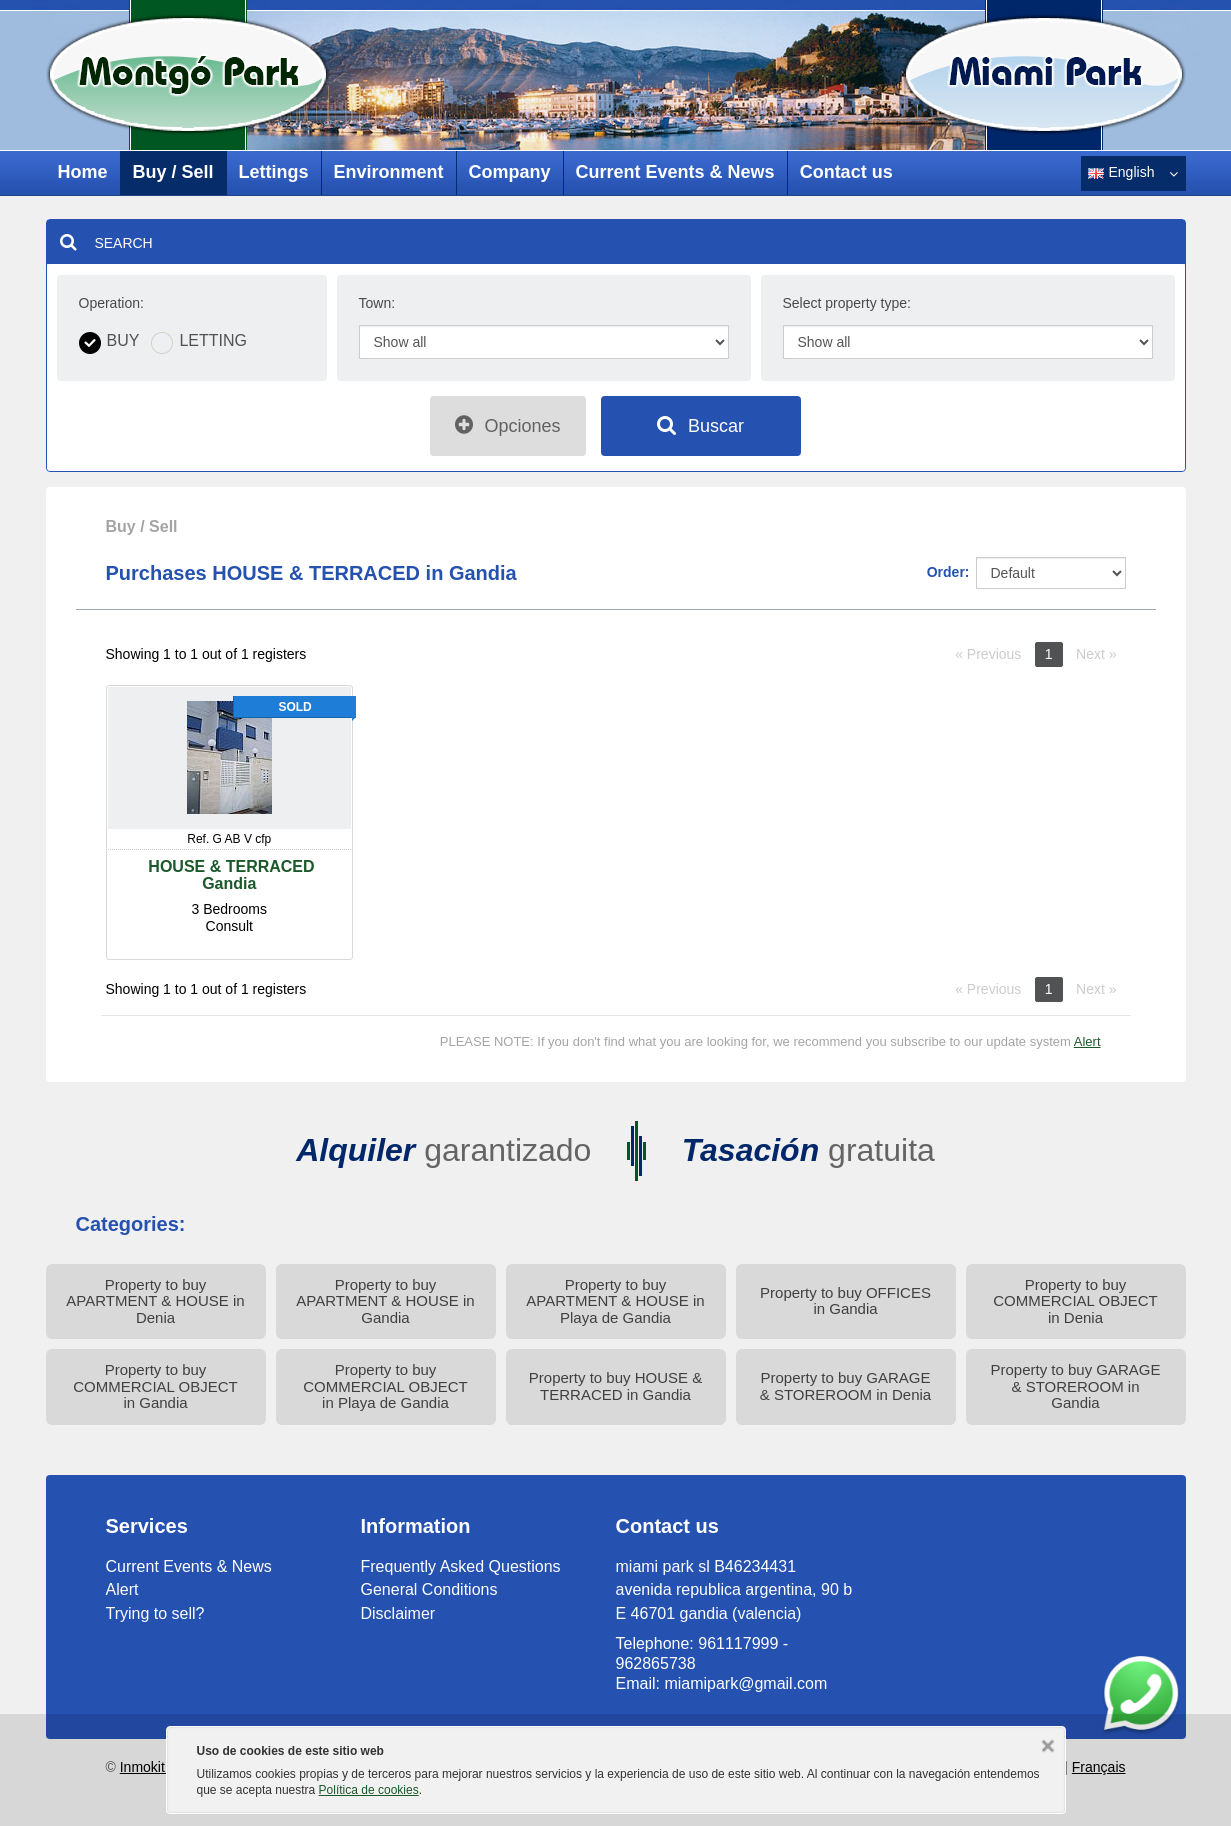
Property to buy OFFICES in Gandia (845, 1301)
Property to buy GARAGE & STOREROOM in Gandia (1075, 1386)
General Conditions (429, 1589)
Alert (1087, 1041)
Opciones (507, 425)
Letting (213, 341)
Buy (123, 341)
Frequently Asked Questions (461, 1566)
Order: (948, 572)
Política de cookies (369, 1790)
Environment (389, 172)
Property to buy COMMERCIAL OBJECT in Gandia (155, 1386)
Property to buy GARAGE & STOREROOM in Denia (845, 1386)
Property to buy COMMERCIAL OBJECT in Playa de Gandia (385, 1386)
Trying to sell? (155, 1613)
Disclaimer (398, 1613)
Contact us (846, 172)
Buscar (700, 425)
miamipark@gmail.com (745, 1683)
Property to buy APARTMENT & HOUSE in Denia (155, 1301)
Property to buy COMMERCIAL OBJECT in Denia (1075, 1301)
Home (83, 172)
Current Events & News (675, 172)
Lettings (274, 172)
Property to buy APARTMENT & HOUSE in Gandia (385, 1301)
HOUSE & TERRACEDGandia (229, 875)
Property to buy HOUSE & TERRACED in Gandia (615, 1386)
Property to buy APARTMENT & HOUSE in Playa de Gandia (615, 1301)
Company (510, 172)
